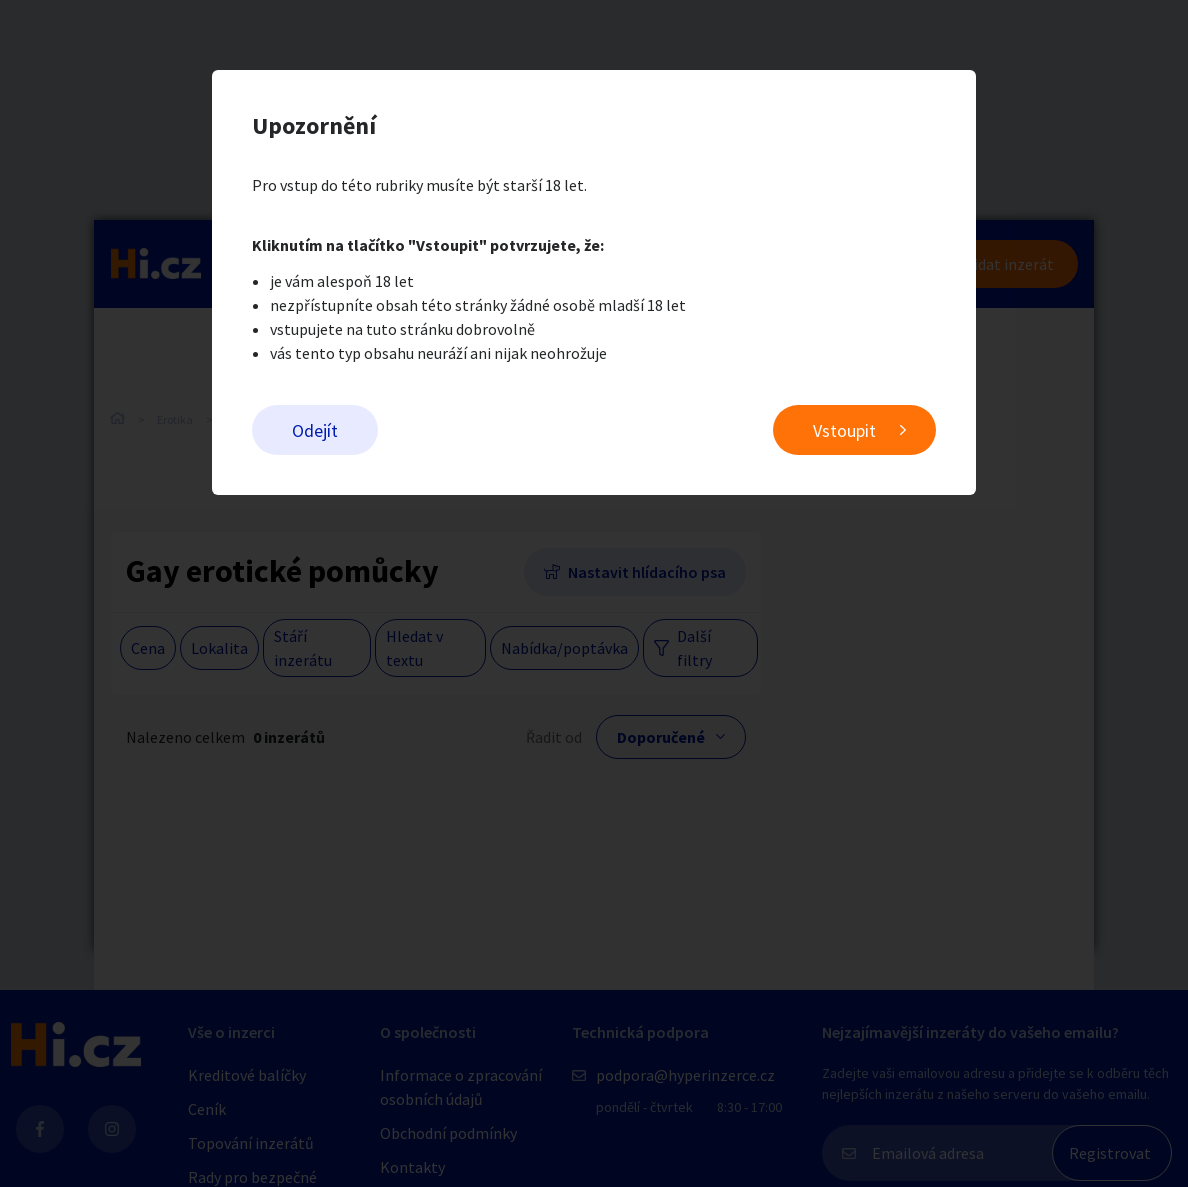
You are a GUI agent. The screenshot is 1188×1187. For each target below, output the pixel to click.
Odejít (315, 430)
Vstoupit (844, 430)
